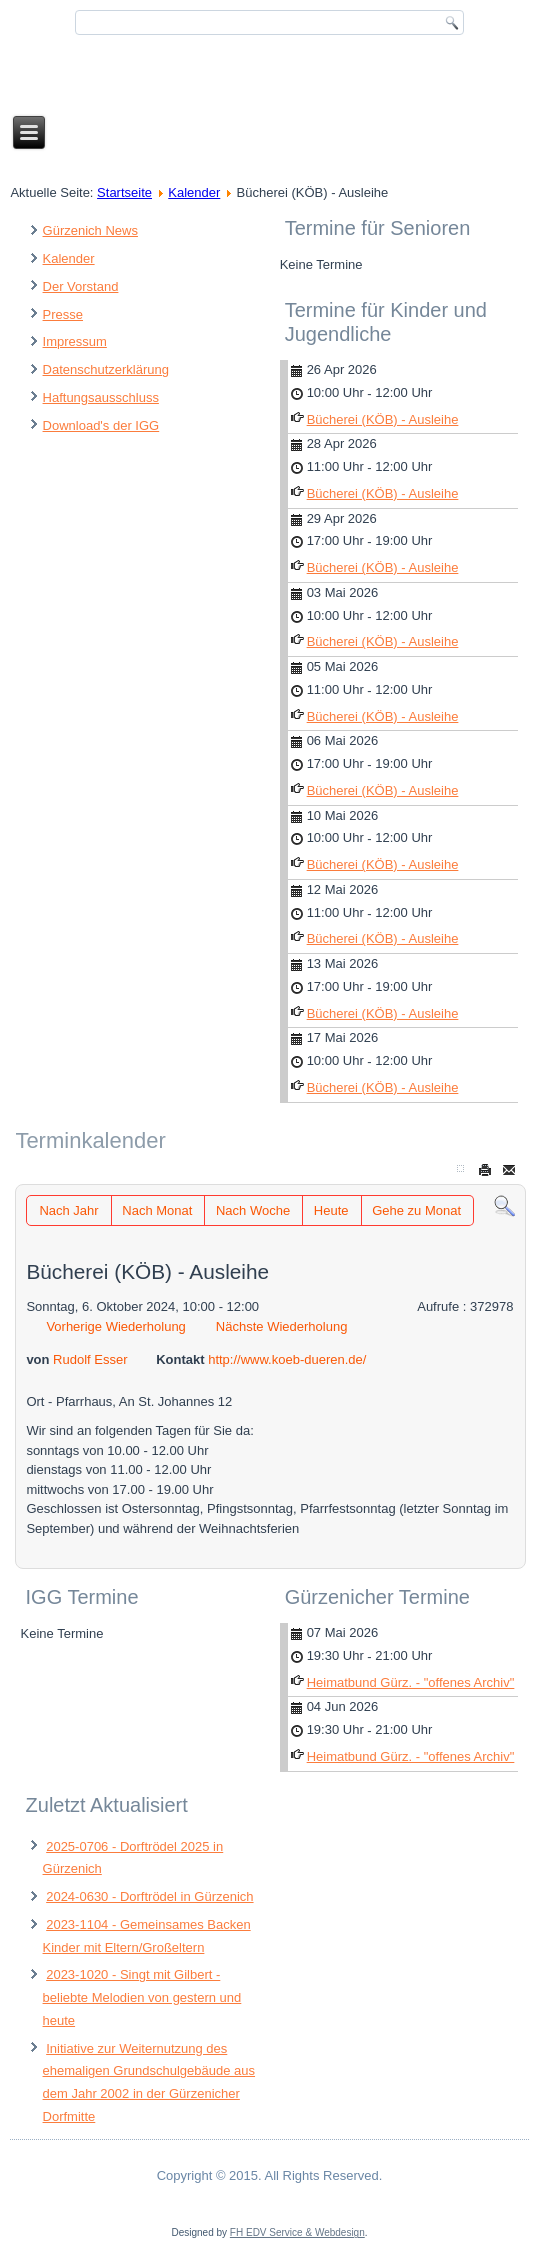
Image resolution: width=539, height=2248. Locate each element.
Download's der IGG (101, 425)
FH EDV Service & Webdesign (297, 2232)
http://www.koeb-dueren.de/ (287, 1359)
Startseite (124, 192)
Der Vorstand (81, 286)
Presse (63, 314)
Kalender (194, 192)
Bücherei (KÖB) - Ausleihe (383, 419)
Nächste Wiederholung (282, 1326)
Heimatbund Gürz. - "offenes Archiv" (411, 1682)
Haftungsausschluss (101, 397)
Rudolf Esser (90, 1359)
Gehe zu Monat (416, 1210)
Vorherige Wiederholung (115, 1326)
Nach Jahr (68, 1210)
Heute (331, 1210)
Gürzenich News (90, 230)
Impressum (75, 341)
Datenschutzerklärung (106, 369)
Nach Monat (157, 1210)
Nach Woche (253, 1210)
